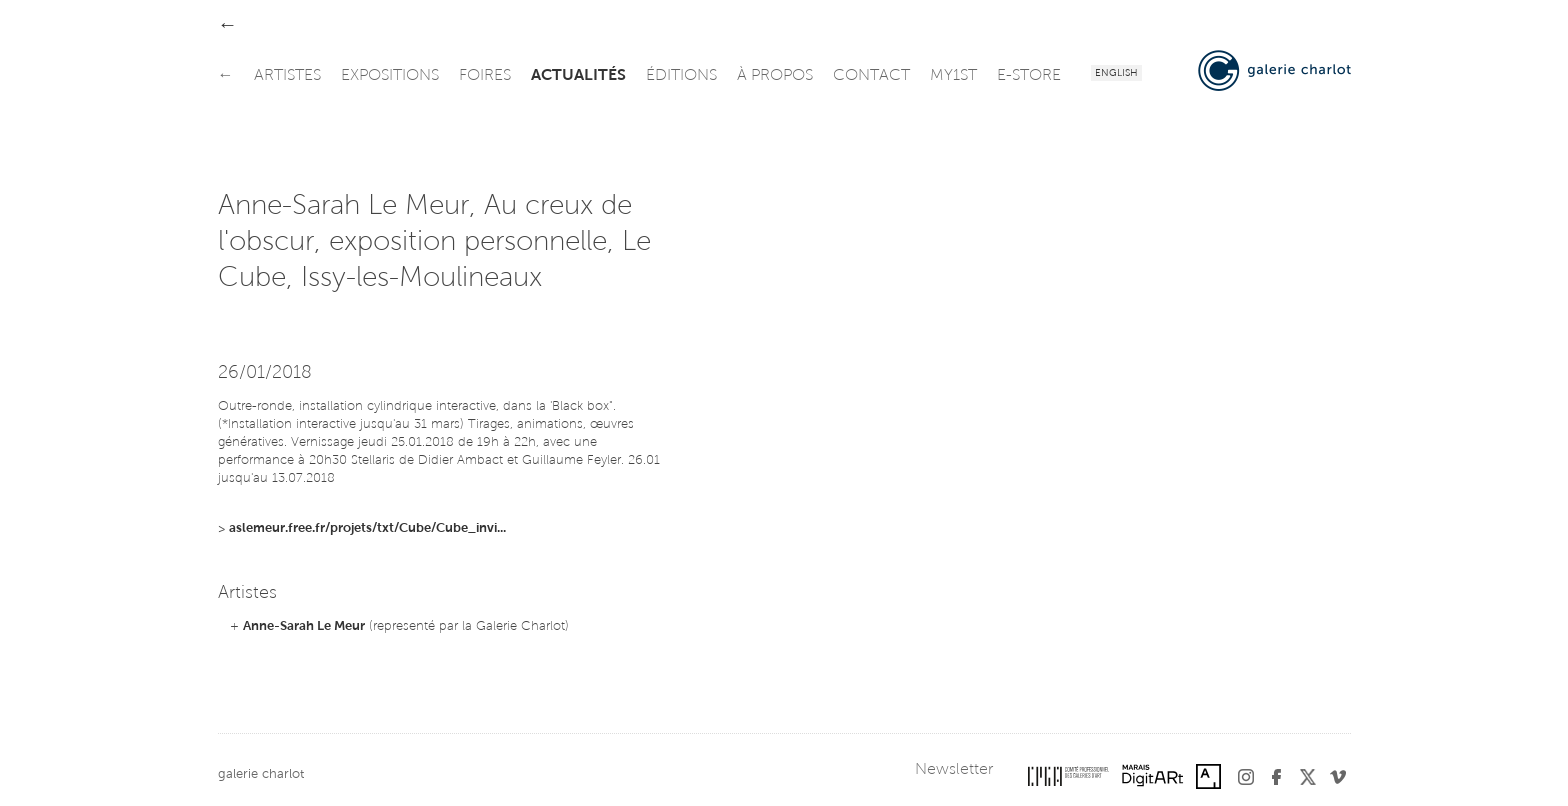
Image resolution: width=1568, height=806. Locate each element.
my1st (953, 76)
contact (871, 76)
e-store (1029, 76)
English (1116, 74)
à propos (775, 76)
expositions (390, 76)
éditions (681, 76)
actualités (578, 76)
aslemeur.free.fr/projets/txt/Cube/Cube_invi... (367, 528)
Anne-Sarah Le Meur (304, 626)
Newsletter (954, 770)
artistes (287, 76)
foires (485, 76)
